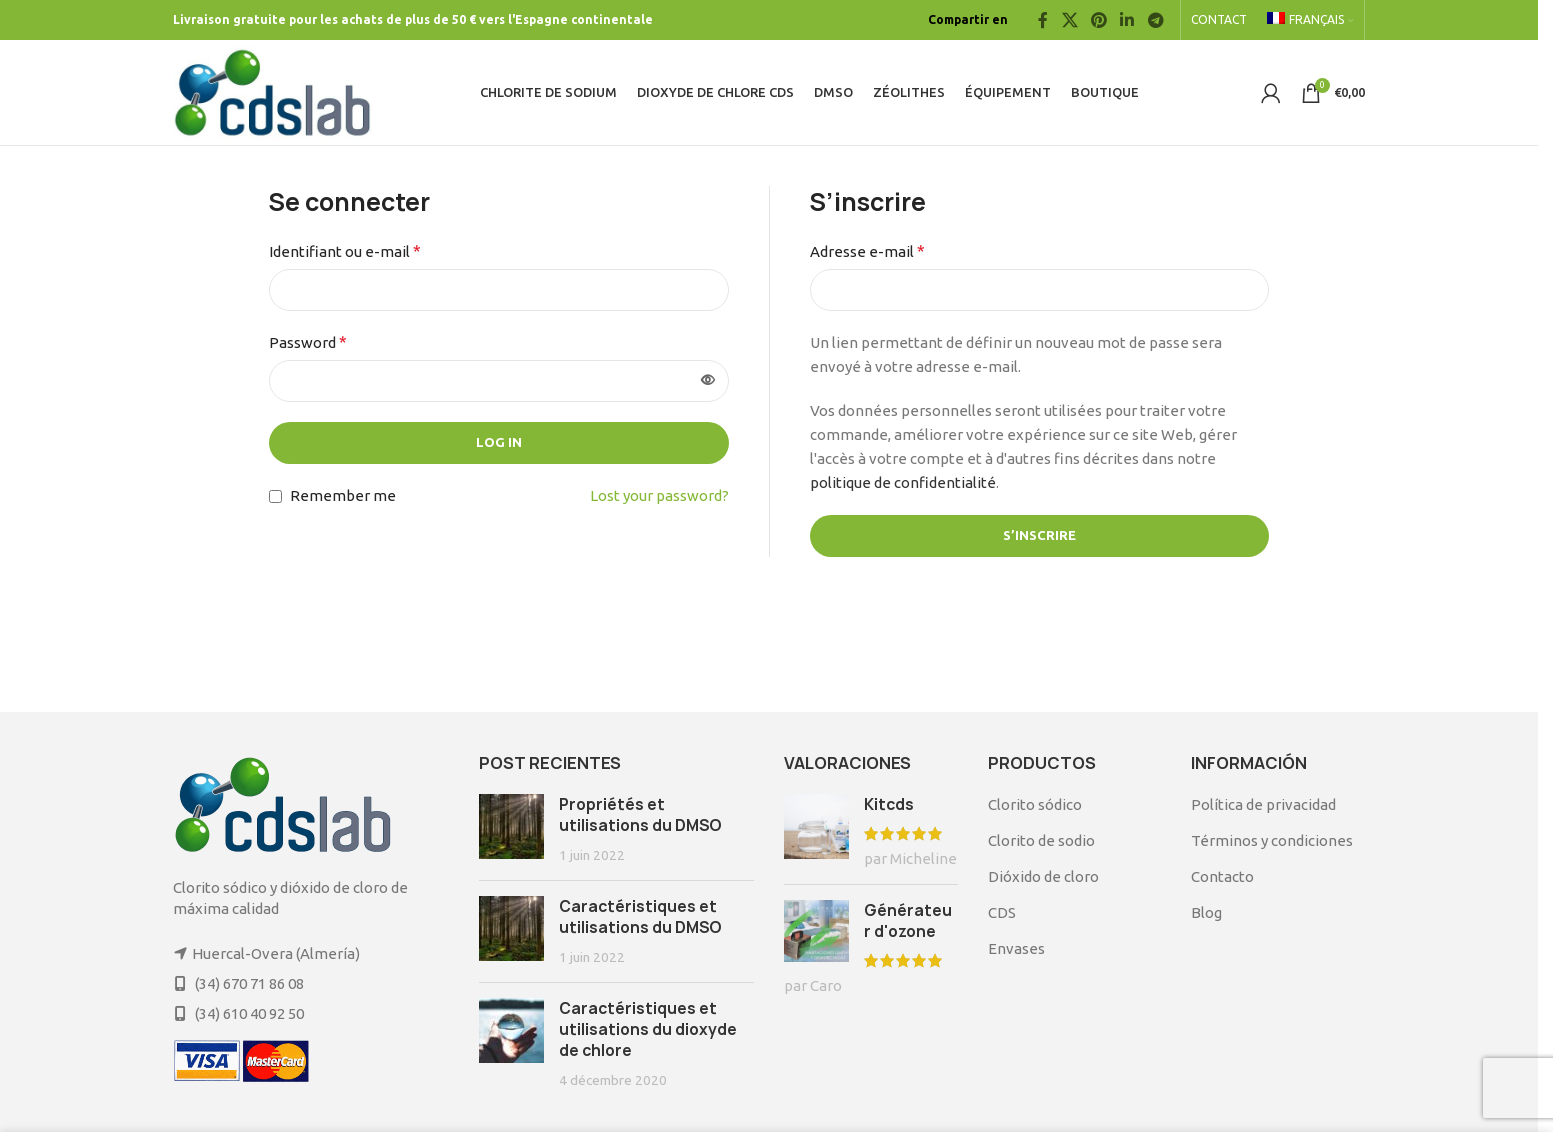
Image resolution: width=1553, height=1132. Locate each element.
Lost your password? (659, 495)
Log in (499, 442)
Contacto (1222, 876)
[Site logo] (272, 90)
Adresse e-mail (867, 251)
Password (308, 342)
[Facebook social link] (1043, 20)
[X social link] (1069, 20)
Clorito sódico (1035, 804)
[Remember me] (275, 496)
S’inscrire (1039, 535)
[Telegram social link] (1155, 20)
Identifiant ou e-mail (345, 251)
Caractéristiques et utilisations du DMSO (640, 917)
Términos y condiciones (1272, 840)
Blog (1206, 912)
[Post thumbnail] (511, 829)
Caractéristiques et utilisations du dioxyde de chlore (648, 1029)
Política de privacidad (1263, 804)
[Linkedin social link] (1127, 20)
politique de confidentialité (903, 482)
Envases (1016, 948)
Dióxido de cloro (1043, 876)
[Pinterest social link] (1098, 20)
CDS (1002, 912)
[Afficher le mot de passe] (708, 381)
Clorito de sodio (1041, 840)
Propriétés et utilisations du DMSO (640, 815)
